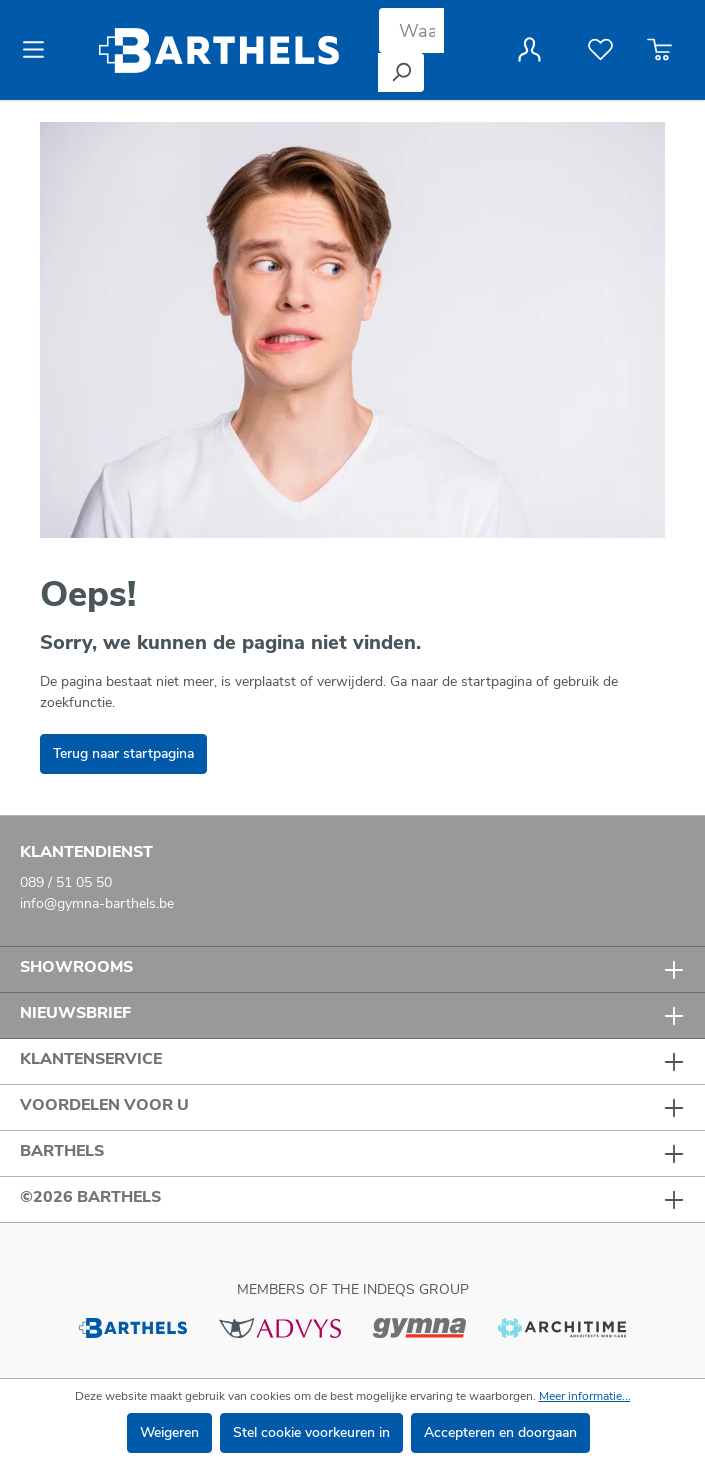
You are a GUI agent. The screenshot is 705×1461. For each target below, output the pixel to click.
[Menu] (39, 50)
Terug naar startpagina (123, 753)
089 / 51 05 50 (66, 882)
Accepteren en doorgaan (500, 1432)
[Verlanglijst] (600, 50)
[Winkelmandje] (659, 50)
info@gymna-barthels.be (97, 903)
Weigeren (169, 1432)
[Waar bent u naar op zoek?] (411, 30)
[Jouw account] (529, 50)
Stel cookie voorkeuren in (311, 1432)
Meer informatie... (585, 1396)
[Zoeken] (401, 72)
